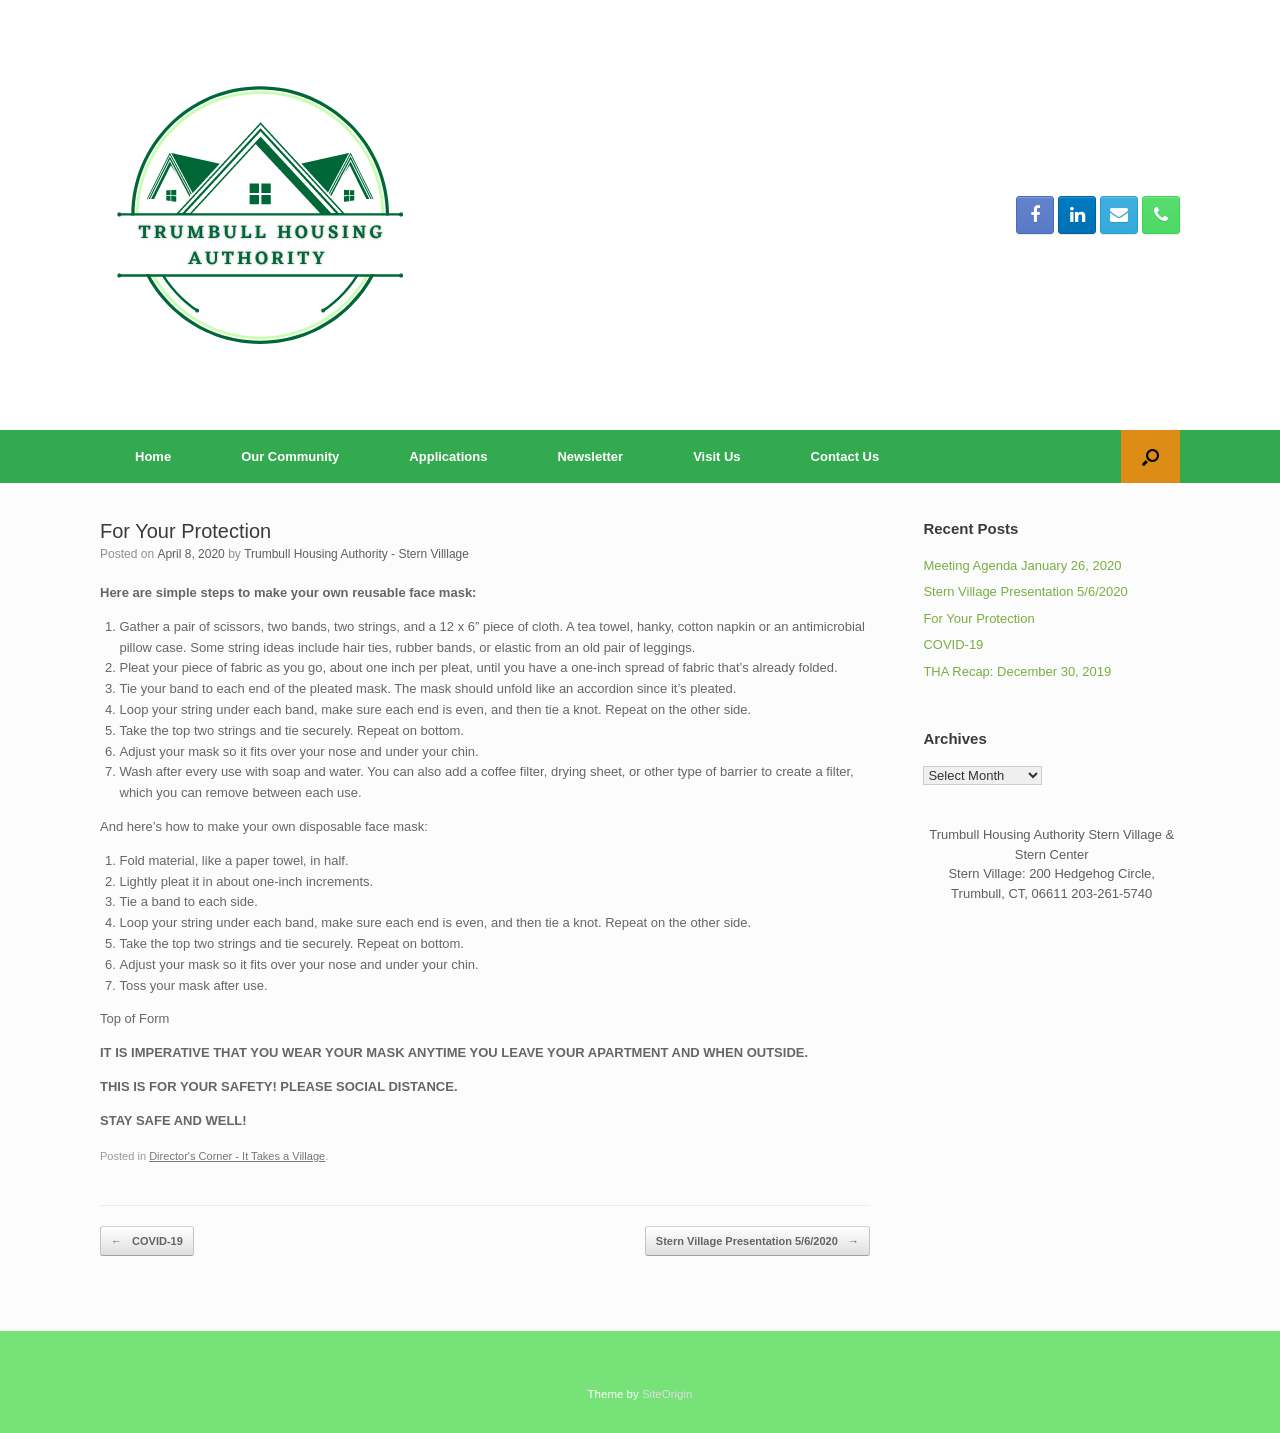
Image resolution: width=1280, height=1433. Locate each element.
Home (153, 456)
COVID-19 (147, 1241)
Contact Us (845, 456)
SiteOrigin (667, 1394)
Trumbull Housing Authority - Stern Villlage (356, 554)
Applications (448, 456)
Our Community (290, 456)
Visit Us (716, 456)
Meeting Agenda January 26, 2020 (1022, 565)
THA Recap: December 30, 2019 (1017, 671)
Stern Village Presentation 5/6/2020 (757, 1241)
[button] (1150, 456)
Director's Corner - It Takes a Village (237, 1156)
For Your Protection (978, 618)
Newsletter (590, 456)
